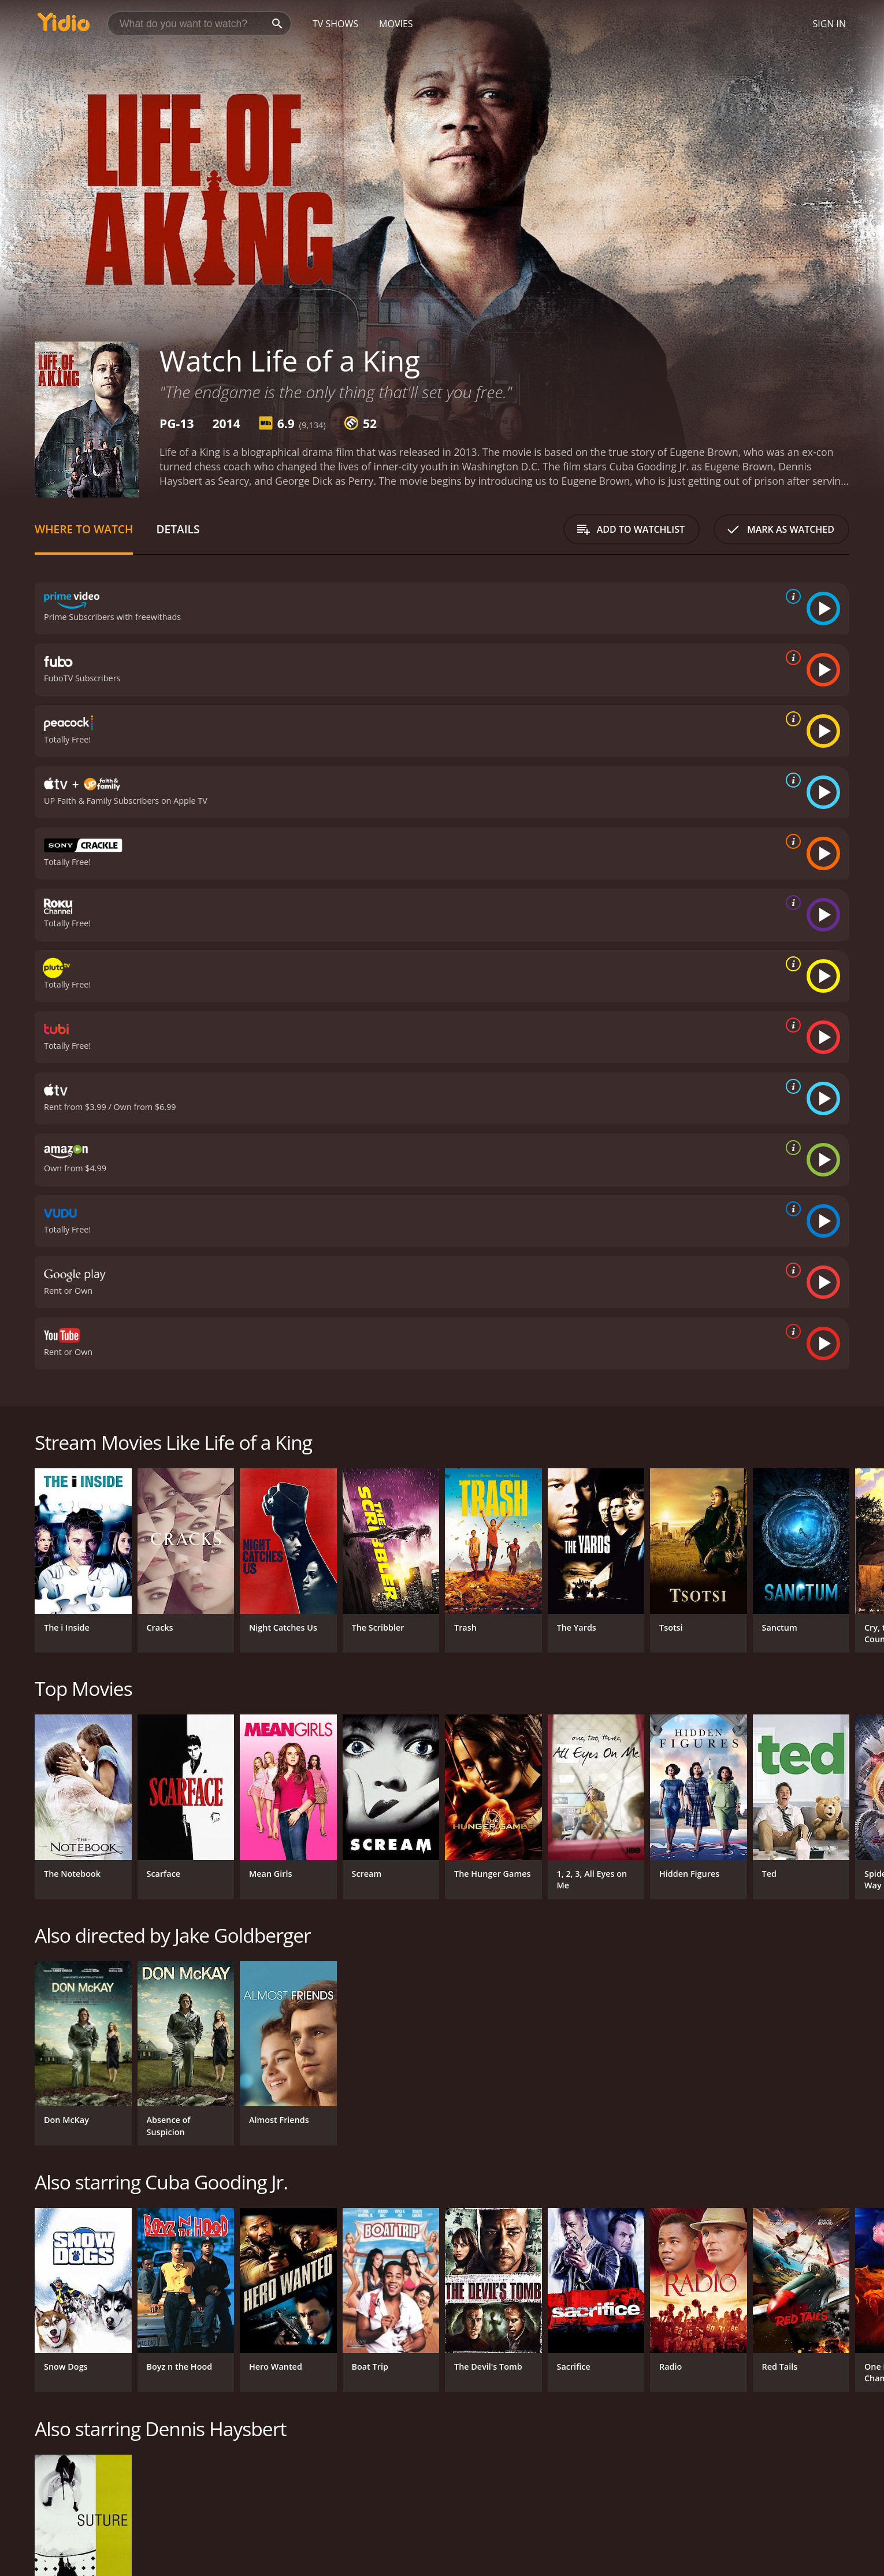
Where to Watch (84, 529)
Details (177, 529)
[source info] (791, 596)
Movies (396, 23)
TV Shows (335, 23)
